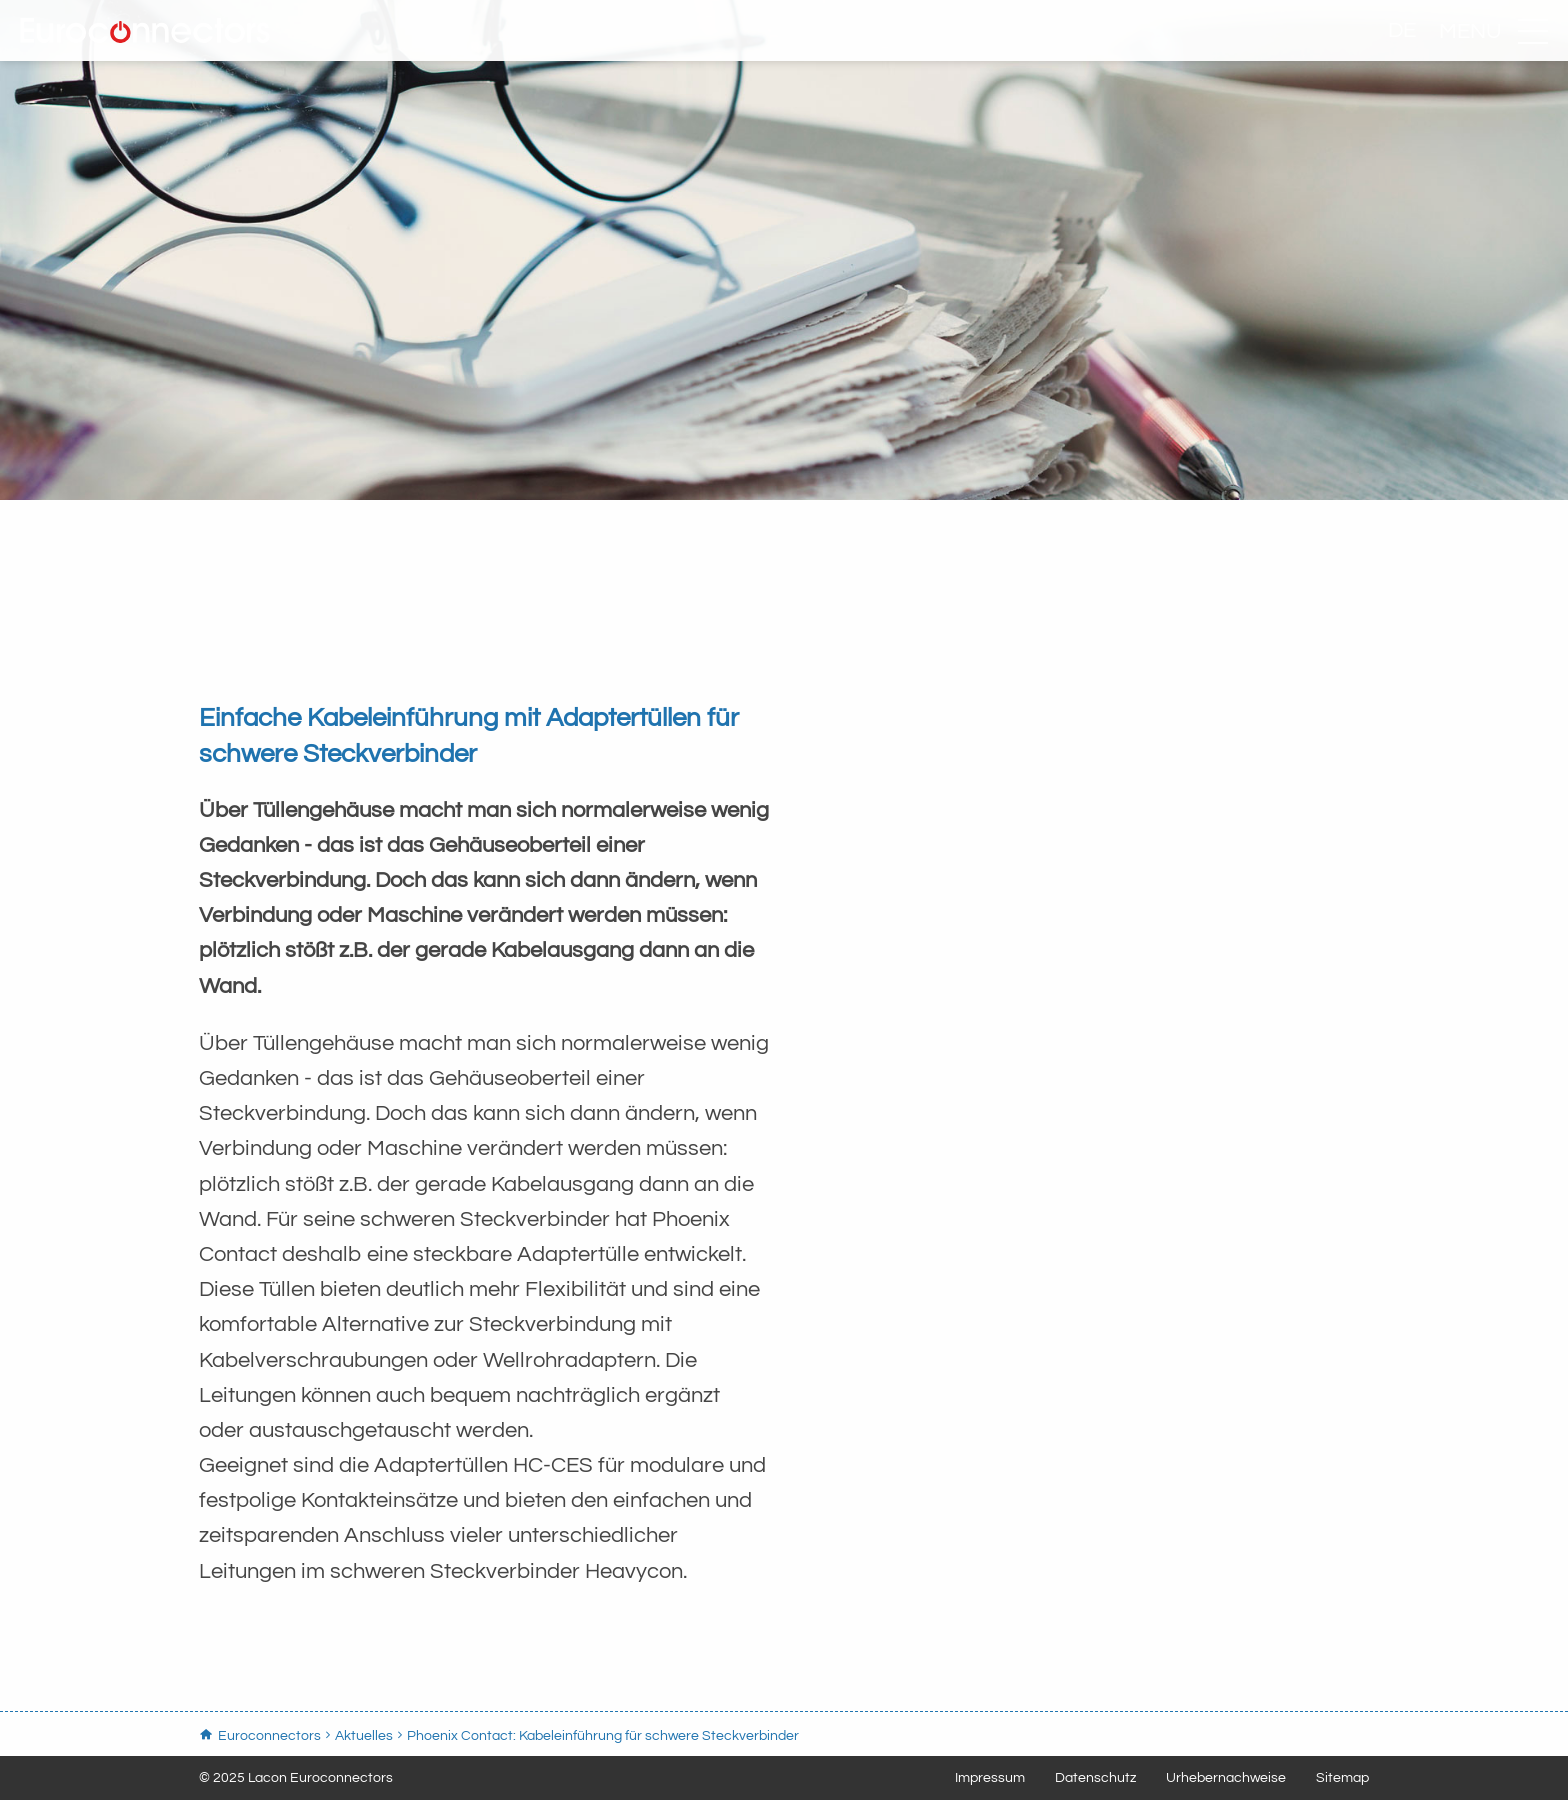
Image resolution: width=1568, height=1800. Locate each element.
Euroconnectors (325, 55)
